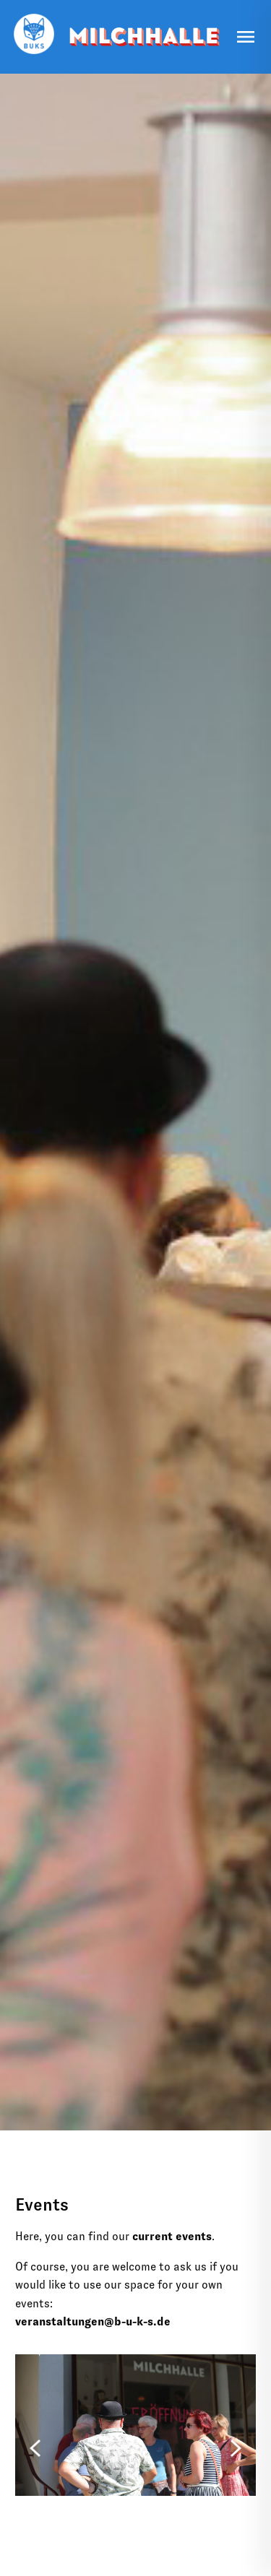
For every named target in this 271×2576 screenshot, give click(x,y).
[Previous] (35, 2445)
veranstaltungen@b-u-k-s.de (93, 2321)
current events (172, 2236)
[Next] (236, 2445)
